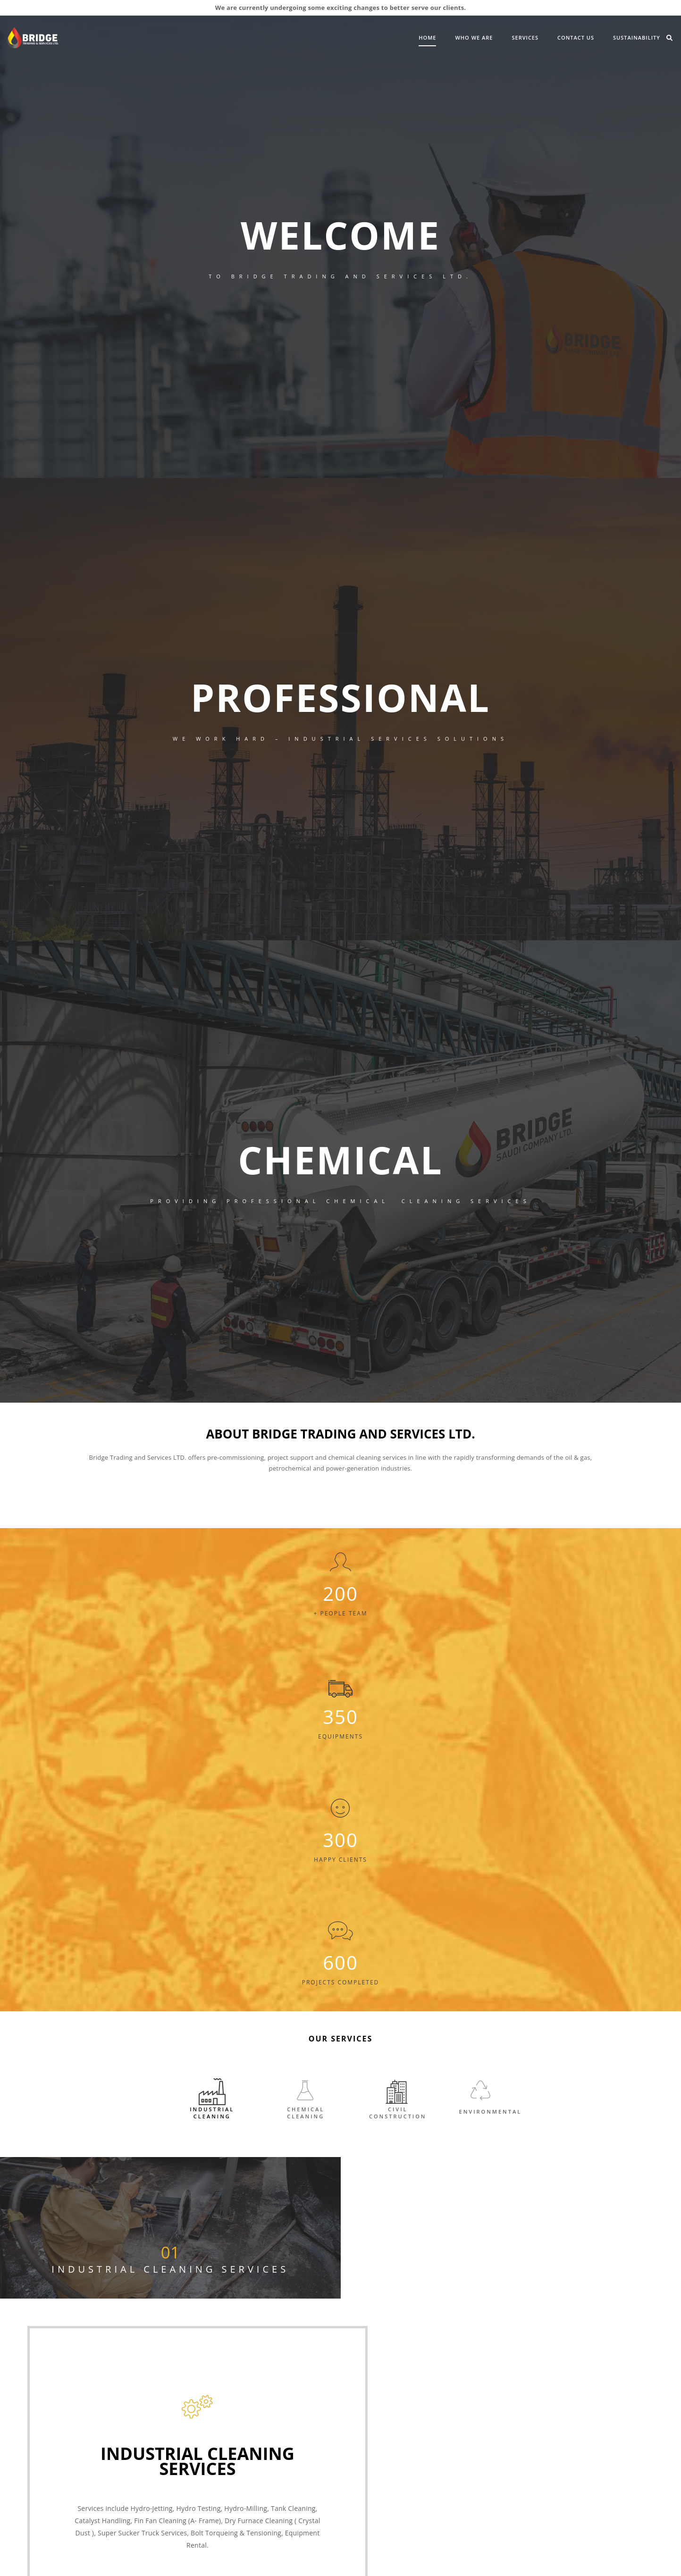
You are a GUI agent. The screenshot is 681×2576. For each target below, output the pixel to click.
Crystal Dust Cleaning (464, 2387)
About (81, 2496)
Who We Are (403, 37)
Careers (266, 2394)
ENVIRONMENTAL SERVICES (385, 2439)
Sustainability (565, 37)
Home (356, 37)
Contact (250, 2496)
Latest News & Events (143, 2496)
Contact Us (505, 37)
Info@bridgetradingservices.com (480, 2279)
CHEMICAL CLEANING (377, 2405)
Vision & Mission (280, 2382)
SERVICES (454, 37)
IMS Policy (270, 2406)
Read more (511, 2176)
